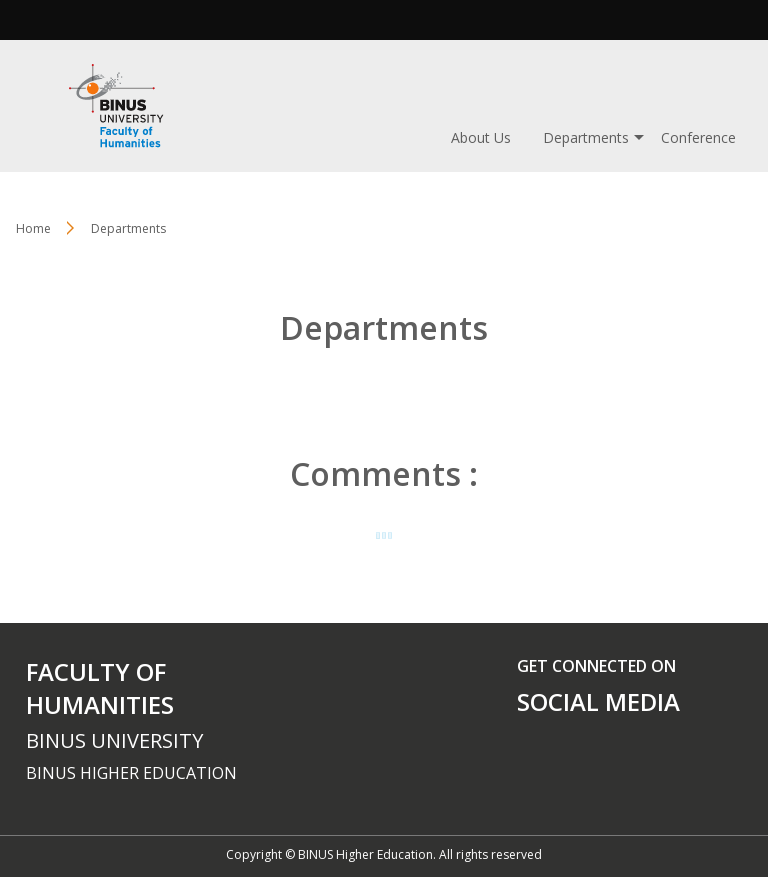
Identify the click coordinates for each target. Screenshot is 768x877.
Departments (586, 137)
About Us (481, 137)
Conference (698, 137)
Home (33, 228)
